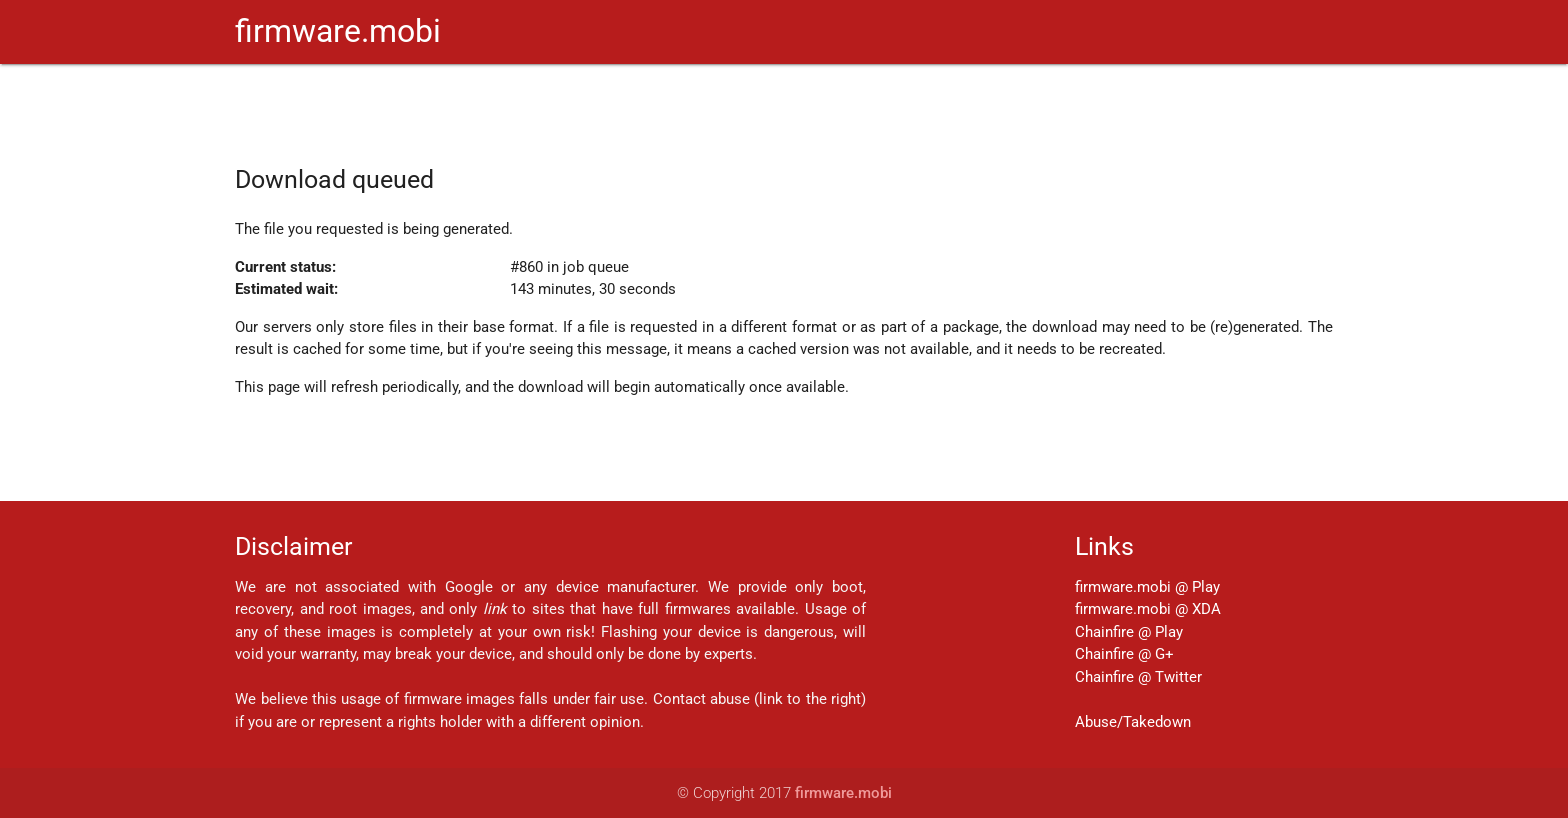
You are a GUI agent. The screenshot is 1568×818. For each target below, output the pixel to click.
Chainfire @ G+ (1124, 654)
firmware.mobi (338, 31)
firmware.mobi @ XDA (1148, 609)
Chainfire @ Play (1129, 632)
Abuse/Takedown (1133, 722)
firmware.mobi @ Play (1147, 587)
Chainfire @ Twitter (1138, 677)
